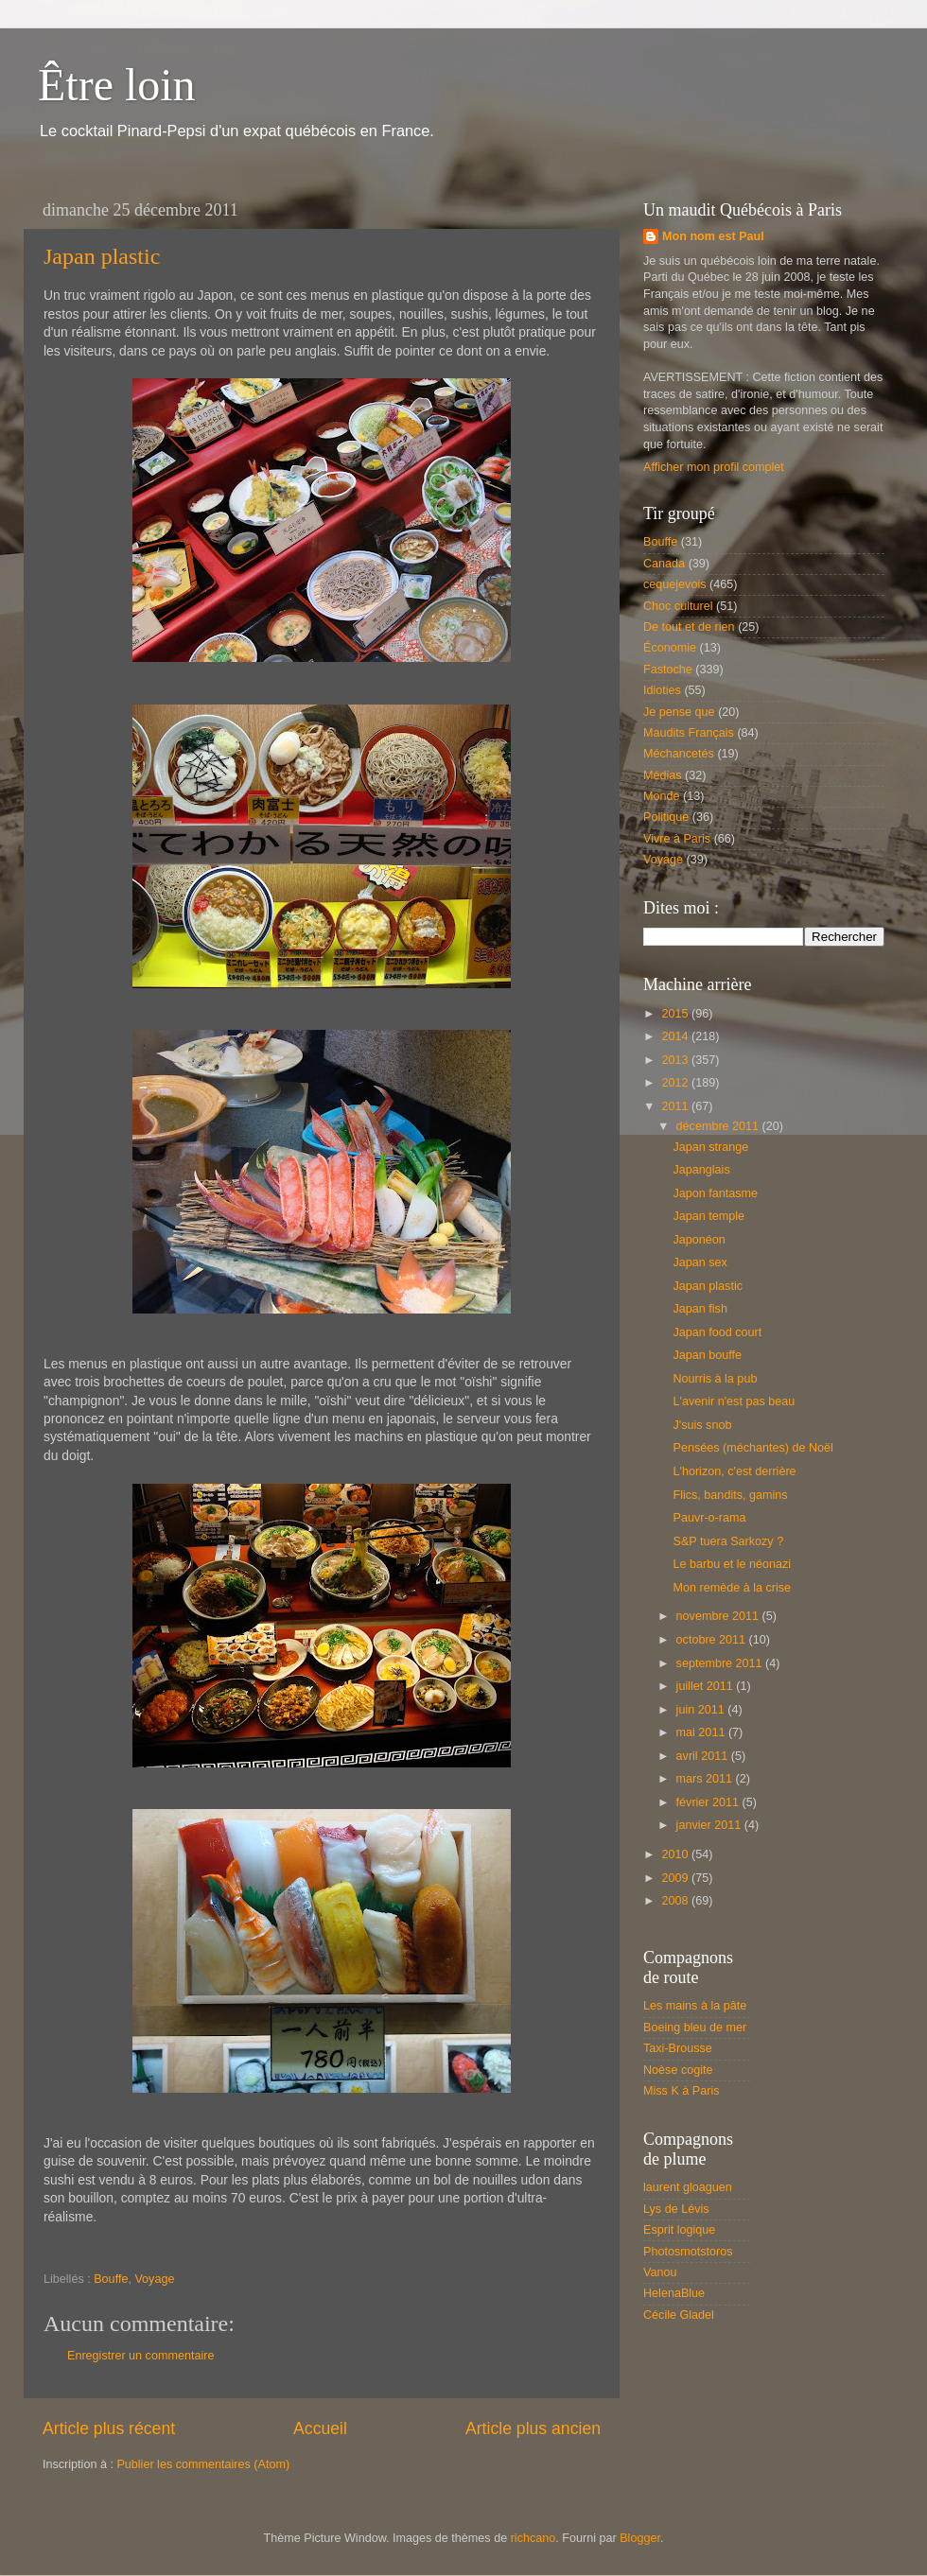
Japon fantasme (715, 1193)
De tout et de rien (689, 627)
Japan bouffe (707, 1355)
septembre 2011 (721, 1663)
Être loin (117, 85)
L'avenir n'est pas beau (734, 1401)
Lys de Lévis (676, 2209)
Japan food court (717, 1332)
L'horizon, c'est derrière (734, 1471)
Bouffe (111, 2279)
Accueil (320, 2428)
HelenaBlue (674, 2293)
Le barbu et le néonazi (732, 1564)
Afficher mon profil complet (713, 467)
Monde (661, 796)
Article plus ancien (533, 2428)
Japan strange (710, 1147)
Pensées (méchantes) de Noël (752, 1447)
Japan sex (699, 1262)
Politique (666, 817)
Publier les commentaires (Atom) (202, 2464)
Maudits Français (688, 733)
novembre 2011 (719, 1616)
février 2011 (709, 1802)
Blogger (640, 2538)
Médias (662, 775)
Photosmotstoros (688, 2251)
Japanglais (701, 1169)
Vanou (659, 2272)
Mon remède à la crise (732, 1587)
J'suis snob (702, 1425)
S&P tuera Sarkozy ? (728, 1541)
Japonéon (699, 1239)
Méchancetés (678, 753)
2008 (676, 1900)
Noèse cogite (678, 2070)
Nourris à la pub (715, 1378)
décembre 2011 (719, 1126)
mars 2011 (706, 1778)
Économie (669, 647)
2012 (676, 1082)
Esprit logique (679, 2230)
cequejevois (675, 584)
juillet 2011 (706, 1686)
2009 (676, 1878)
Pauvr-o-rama (709, 1517)
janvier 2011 (710, 1825)
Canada (664, 563)
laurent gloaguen (687, 2187)
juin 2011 (702, 1709)
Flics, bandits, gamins (730, 1495)
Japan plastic (102, 256)
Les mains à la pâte (694, 2005)
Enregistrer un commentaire (140, 2355)
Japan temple (708, 1216)
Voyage (154, 2279)
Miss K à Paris (681, 2090)
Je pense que (679, 712)
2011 (676, 1106)
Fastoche (667, 669)
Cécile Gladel (678, 2315)
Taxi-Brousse (677, 2048)
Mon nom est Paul (713, 236)
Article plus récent (109, 2428)
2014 (676, 1036)
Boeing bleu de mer (694, 2027)
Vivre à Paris (676, 838)
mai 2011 (702, 1732)
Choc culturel (678, 606)
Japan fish (699, 1308)
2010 (676, 1854)
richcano (533, 2538)
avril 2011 (703, 1756)
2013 (676, 1060)
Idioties (662, 690)
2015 (676, 1013)
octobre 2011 (712, 1639)
